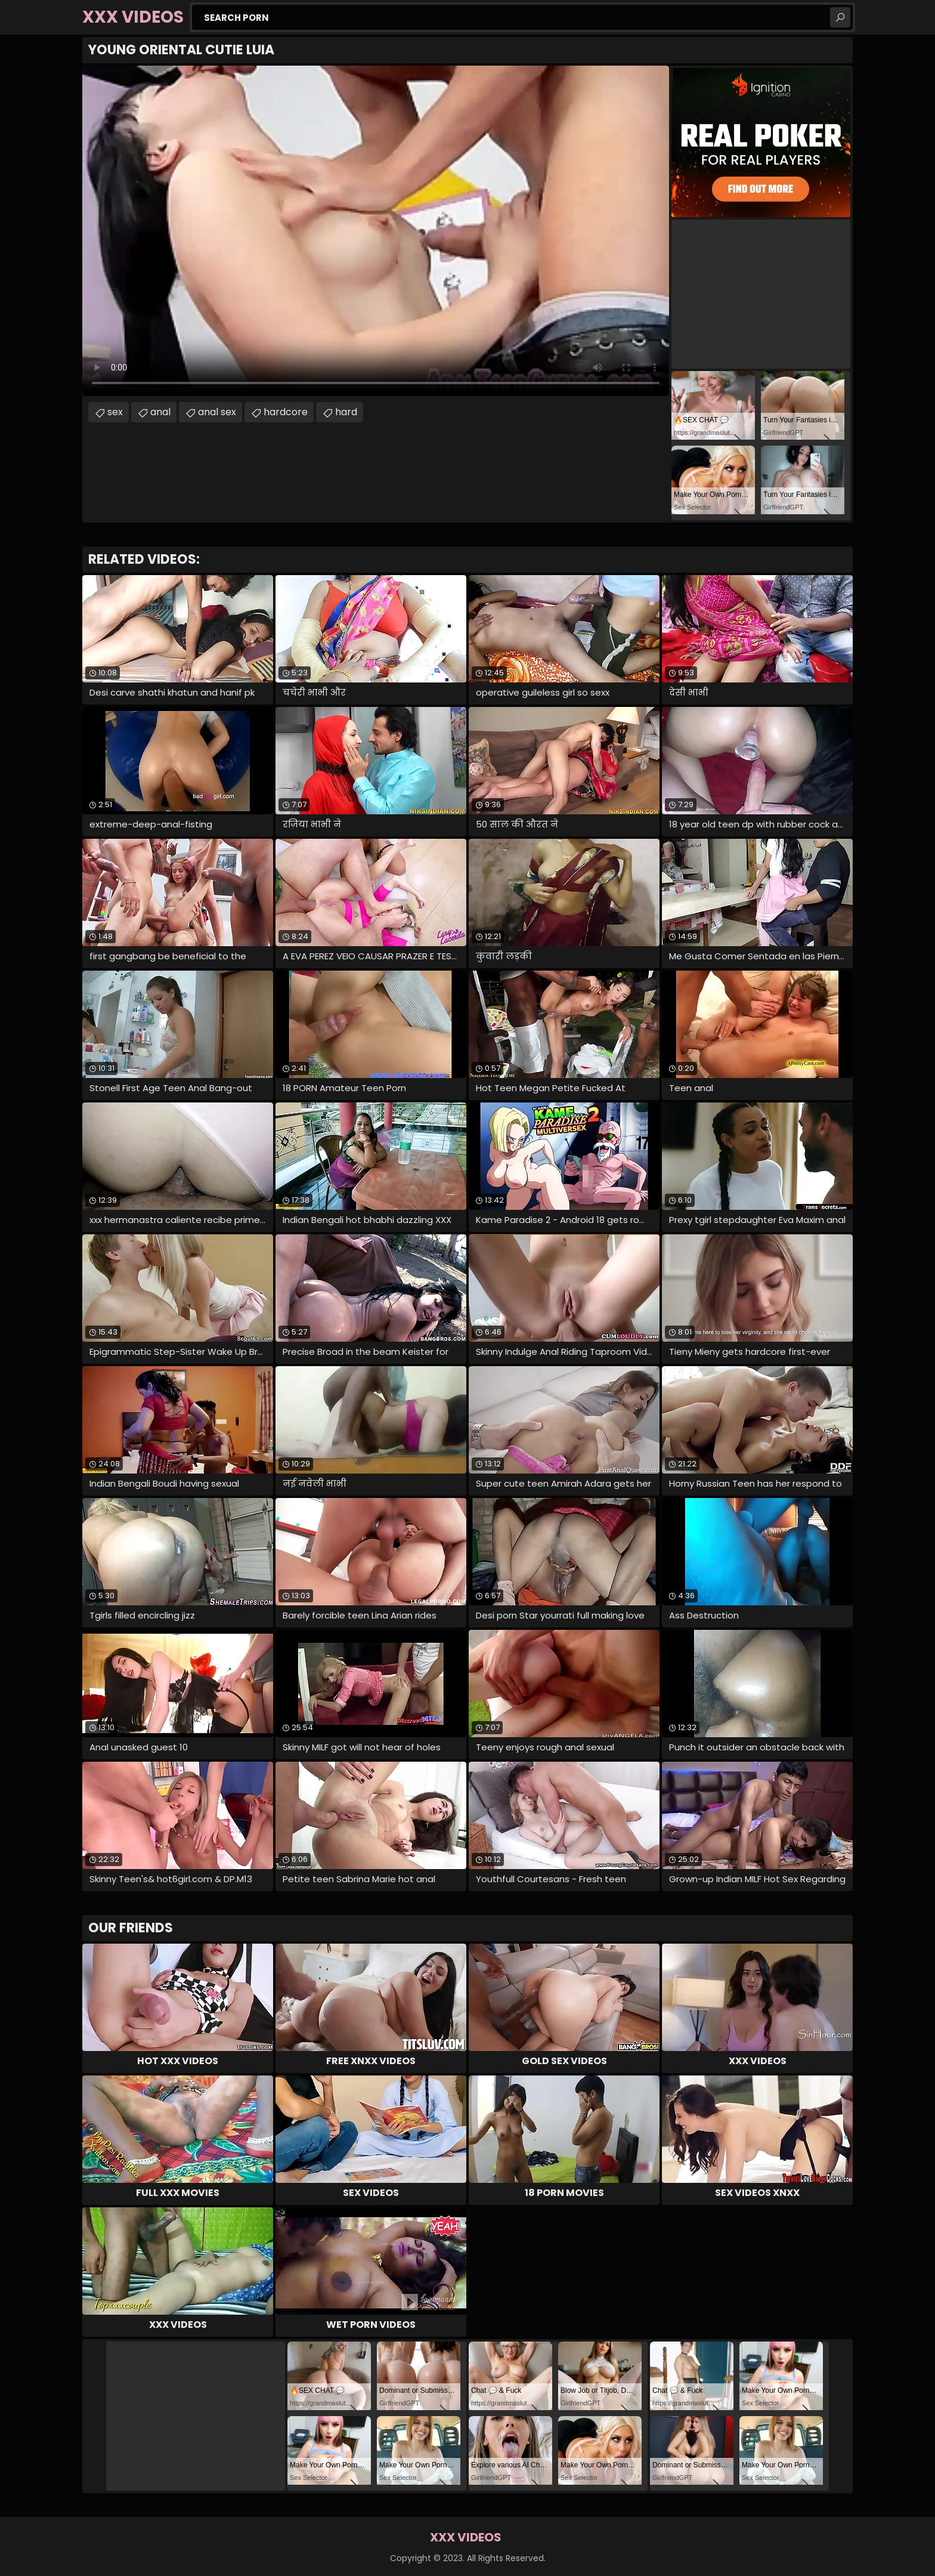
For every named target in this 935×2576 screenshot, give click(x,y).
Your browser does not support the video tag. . (375, 231)
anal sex (217, 412)
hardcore (286, 412)
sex (115, 412)
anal (160, 412)
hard (346, 412)
